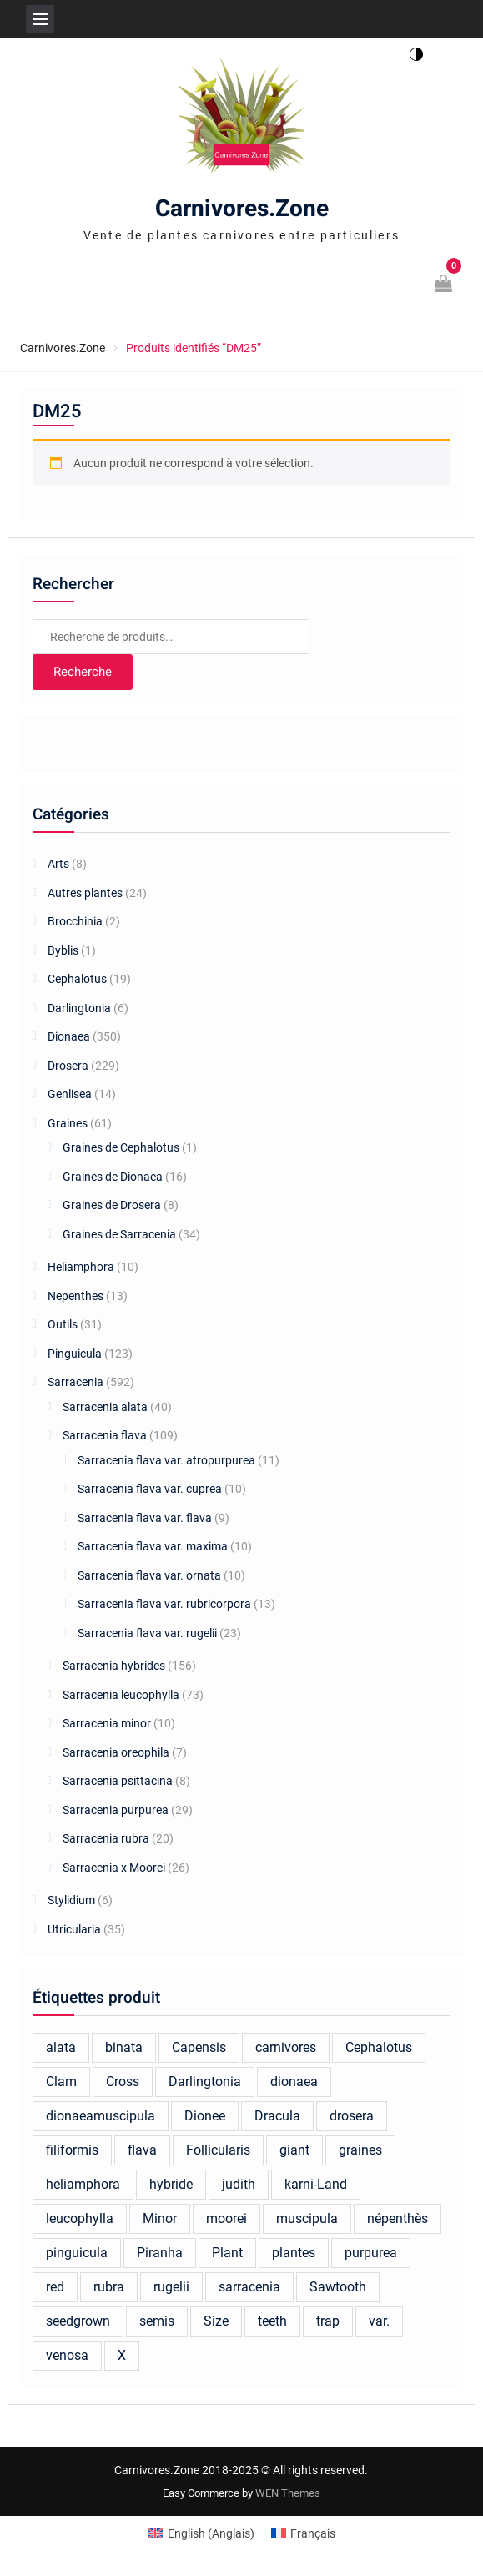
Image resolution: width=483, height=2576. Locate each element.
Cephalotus (77, 979)
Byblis (63, 950)
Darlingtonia (79, 1008)
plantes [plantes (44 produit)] (293, 2253)
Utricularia (74, 1929)
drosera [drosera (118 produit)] (352, 2116)
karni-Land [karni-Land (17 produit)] (315, 2184)
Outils (63, 1324)
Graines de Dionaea (113, 1176)
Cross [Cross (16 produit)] (122, 2082)
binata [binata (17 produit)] (124, 2047)
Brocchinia (75, 921)
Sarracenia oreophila (116, 1752)
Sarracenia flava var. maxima (153, 1546)
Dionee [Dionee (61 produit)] (204, 2116)
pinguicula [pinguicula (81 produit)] (77, 2253)
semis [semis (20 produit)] (156, 2321)
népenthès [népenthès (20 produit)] (397, 2218)
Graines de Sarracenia (119, 1234)
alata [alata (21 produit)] (61, 2047)
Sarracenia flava (105, 1435)
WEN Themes (287, 2493)
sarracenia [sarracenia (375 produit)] (249, 2287)
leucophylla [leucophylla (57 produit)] (79, 2218)
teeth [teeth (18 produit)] (272, 2321)
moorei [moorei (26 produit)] (226, 2218)
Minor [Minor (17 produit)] (160, 2218)
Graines (68, 1123)
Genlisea (70, 1094)
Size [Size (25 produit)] (216, 2321)
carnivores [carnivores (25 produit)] (285, 2047)
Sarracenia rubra (106, 1838)
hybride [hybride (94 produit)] (171, 2184)
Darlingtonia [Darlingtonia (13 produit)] (205, 2082)
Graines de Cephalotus (121, 1147)
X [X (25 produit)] (122, 2355)
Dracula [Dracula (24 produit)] (277, 2116)
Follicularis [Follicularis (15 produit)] (218, 2150)
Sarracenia (75, 1382)
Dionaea (69, 1036)
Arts (58, 863)
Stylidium (71, 1900)
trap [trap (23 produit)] (328, 2321)
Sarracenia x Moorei (114, 1867)
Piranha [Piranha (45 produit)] (160, 2253)
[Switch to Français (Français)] (304, 2533)
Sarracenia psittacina (118, 1780)
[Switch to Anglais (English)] (201, 2533)
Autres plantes (85, 893)
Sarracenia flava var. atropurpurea (166, 1460)
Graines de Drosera (112, 1205)
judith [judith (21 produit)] (238, 2184)
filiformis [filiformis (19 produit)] (72, 2150)
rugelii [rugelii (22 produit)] (171, 2287)
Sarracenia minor (107, 1723)
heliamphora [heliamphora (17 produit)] (83, 2184)
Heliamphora (81, 1266)
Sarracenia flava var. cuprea (150, 1488)
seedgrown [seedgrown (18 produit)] (78, 2321)
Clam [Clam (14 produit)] (61, 2082)
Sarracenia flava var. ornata (149, 1575)
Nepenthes (75, 1296)
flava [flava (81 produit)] (142, 2150)
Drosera (68, 1065)
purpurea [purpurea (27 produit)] (371, 2253)
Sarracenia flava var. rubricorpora (164, 1604)
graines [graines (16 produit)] (360, 2150)
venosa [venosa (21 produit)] (67, 2355)
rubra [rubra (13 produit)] (108, 2287)
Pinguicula (75, 1353)
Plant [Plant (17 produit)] (227, 2253)
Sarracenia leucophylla (121, 1694)
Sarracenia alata (105, 1407)
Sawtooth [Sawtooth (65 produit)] (337, 2287)
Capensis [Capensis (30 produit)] (199, 2047)
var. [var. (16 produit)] (379, 2321)
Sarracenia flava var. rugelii (147, 1633)
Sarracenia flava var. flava (145, 1518)
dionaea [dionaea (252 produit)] (294, 2082)
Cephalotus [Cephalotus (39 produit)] (378, 2047)
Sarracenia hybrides (114, 1665)
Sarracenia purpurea (116, 1810)
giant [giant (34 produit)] (294, 2150)
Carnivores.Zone (242, 209)
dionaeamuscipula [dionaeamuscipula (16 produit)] (100, 2116)
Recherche (82, 672)
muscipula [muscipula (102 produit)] (307, 2218)
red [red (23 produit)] (55, 2287)
